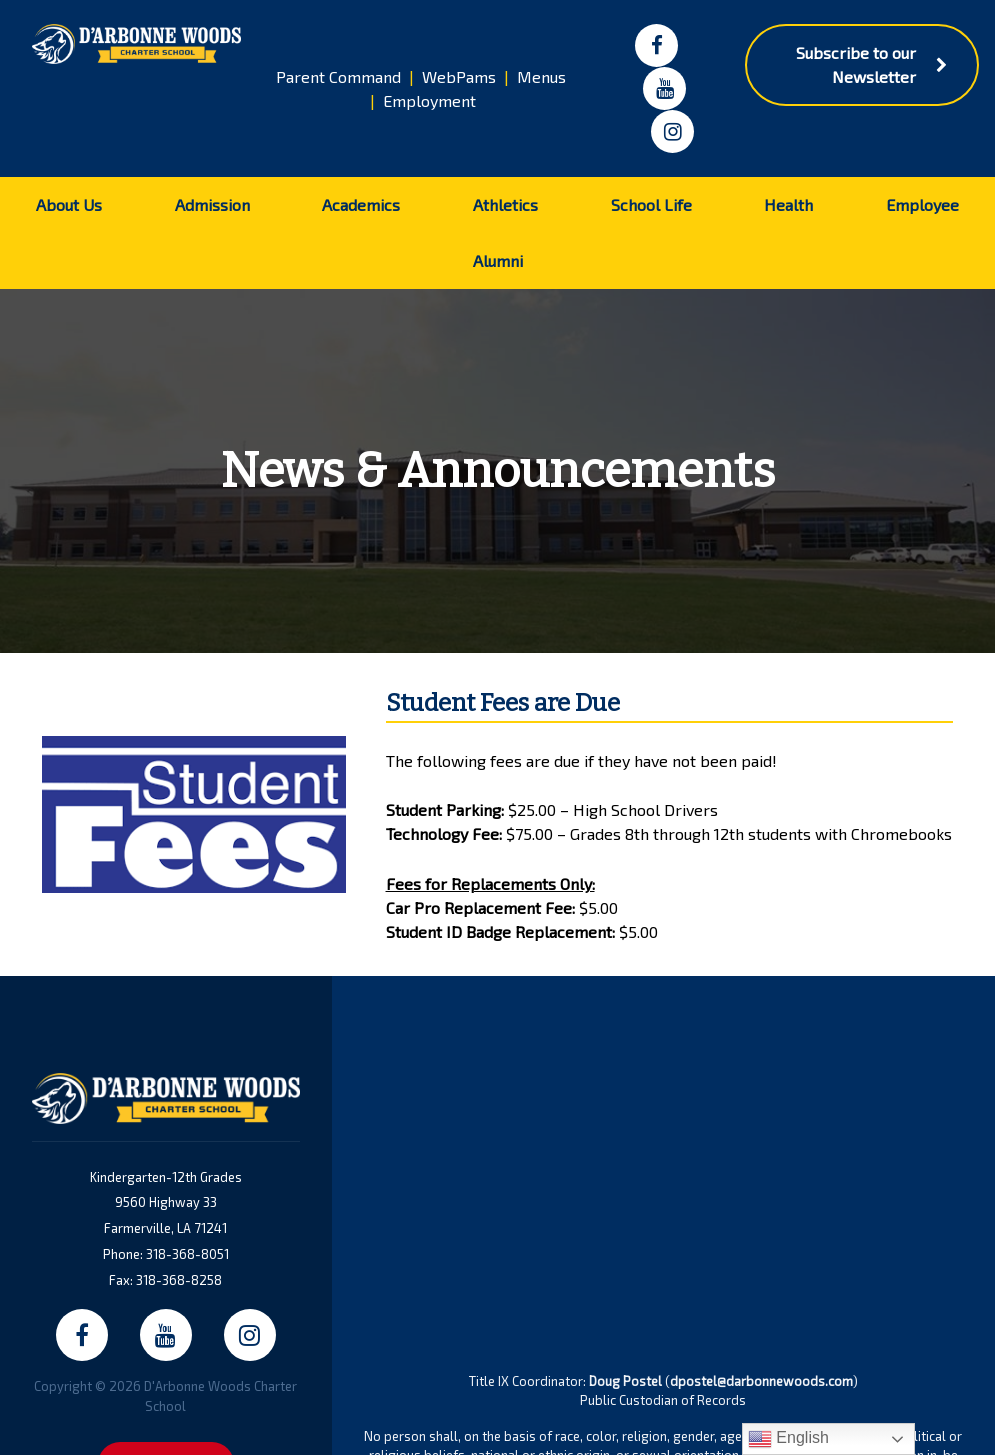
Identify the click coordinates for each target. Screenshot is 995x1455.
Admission (212, 204)
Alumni (498, 260)
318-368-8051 (187, 1254)
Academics (361, 204)
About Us (69, 204)
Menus (541, 76)
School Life (651, 204)
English (788, 1439)
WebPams (459, 76)
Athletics (505, 204)
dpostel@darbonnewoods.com (761, 1381)
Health (788, 204)
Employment (429, 100)
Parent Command (338, 76)
